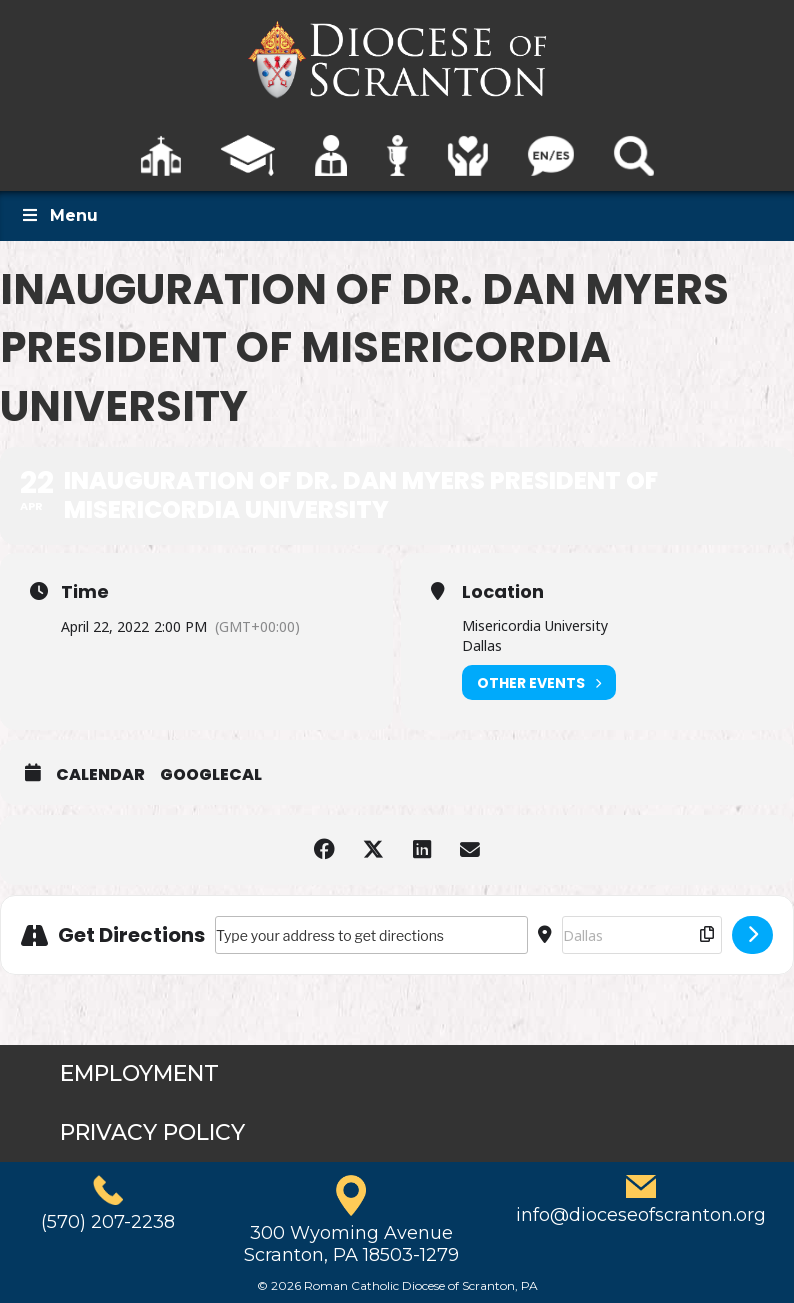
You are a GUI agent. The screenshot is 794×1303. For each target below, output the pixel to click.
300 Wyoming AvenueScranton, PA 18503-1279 (351, 1244)
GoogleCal (211, 775)
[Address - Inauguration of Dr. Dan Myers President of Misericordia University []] (371, 935)
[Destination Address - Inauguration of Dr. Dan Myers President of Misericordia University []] (642, 935)
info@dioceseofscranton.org (641, 1215)
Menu (59, 215)
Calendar (100, 775)
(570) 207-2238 (108, 1222)
